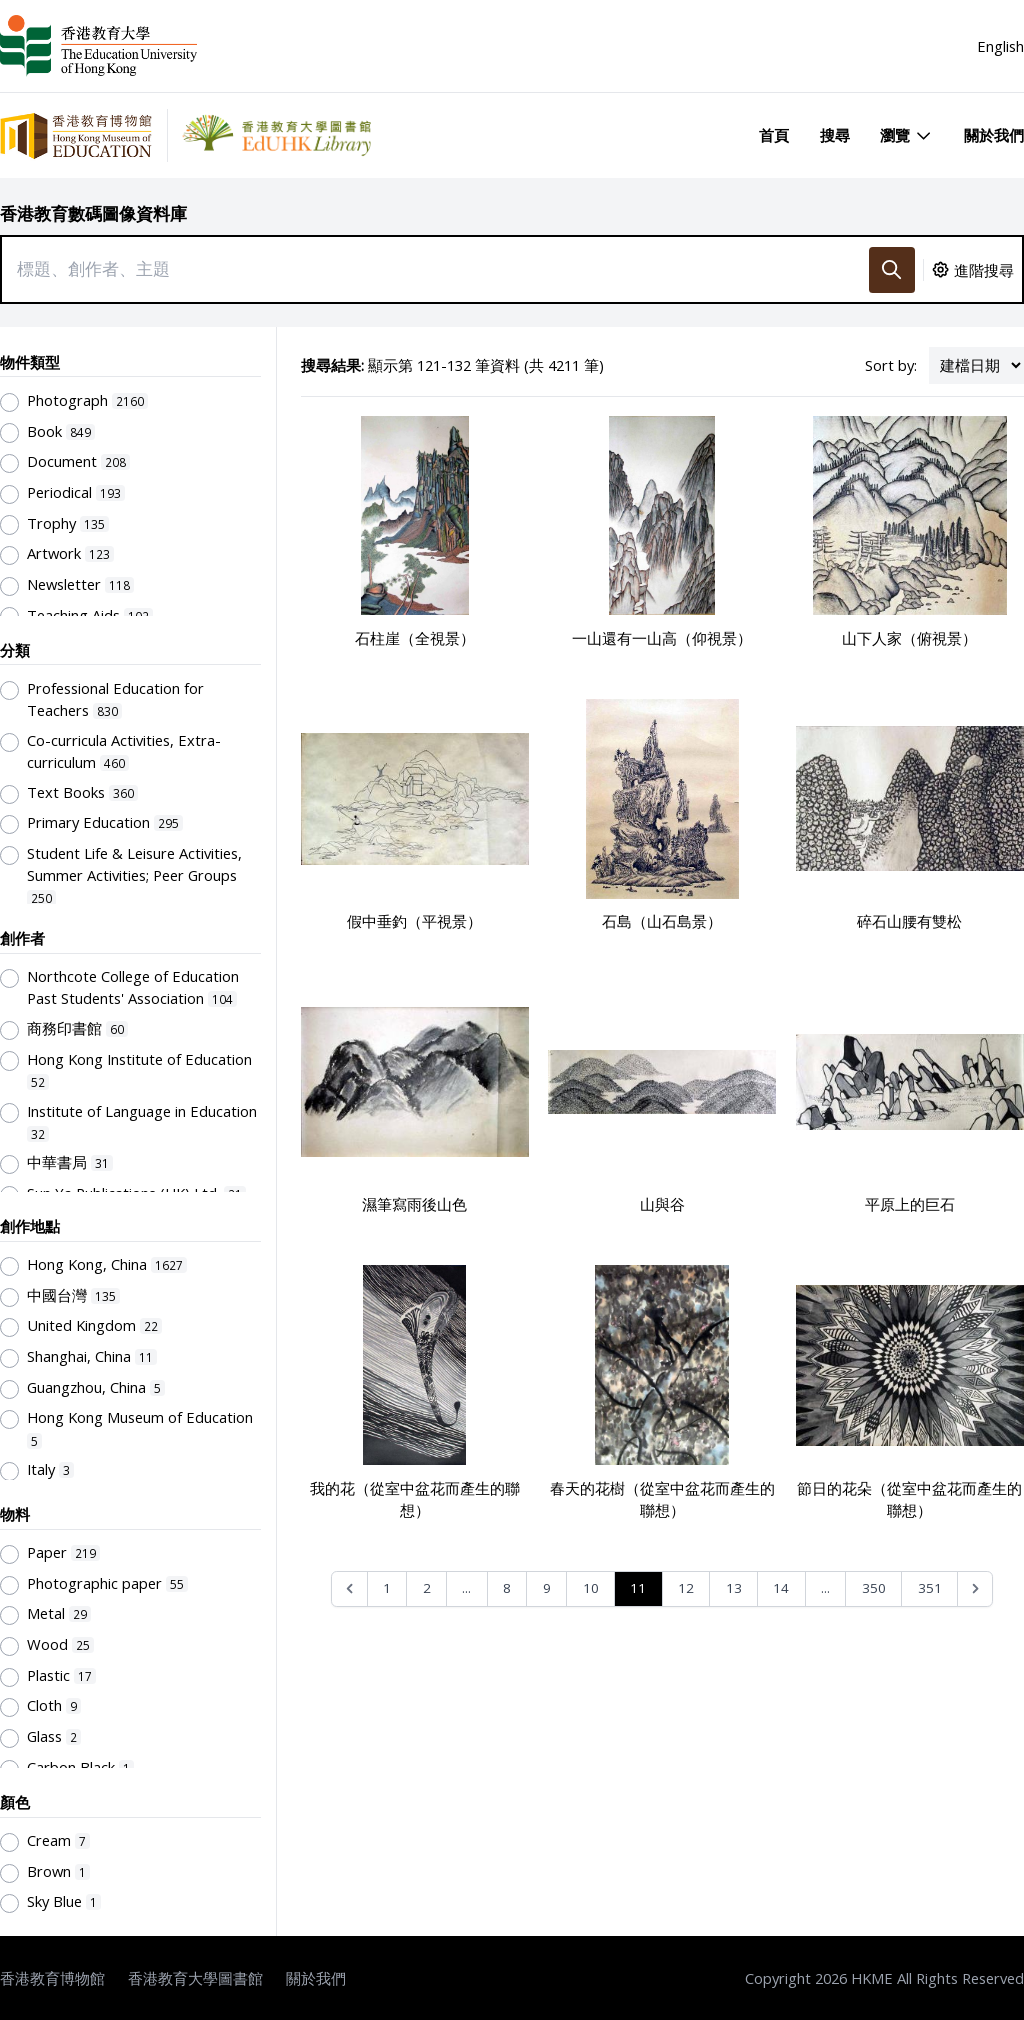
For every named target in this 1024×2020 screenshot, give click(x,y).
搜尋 (835, 135)
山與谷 (662, 1204)
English (1000, 46)
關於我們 (994, 135)
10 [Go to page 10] (591, 1588)
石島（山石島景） (662, 921)
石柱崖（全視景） (415, 638)
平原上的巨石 (910, 1204)
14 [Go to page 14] (781, 1588)
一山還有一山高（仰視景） (662, 638)
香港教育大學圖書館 (195, 1978)
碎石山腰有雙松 (909, 921)
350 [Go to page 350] (874, 1588)
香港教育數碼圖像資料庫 (93, 213)
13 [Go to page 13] (734, 1588)
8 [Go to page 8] (507, 1588)
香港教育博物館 (52, 1978)
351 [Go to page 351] (930, 1588)
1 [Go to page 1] (387, 1588)
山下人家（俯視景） (909, 638)
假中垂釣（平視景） (414, 921)
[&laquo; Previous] (349, 1589)
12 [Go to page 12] (686, 1588)
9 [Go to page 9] (547, 1588)
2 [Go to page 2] (427, 1588)
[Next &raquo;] (975, 1589)
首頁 (774, 135)
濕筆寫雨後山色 (414, 1204)
